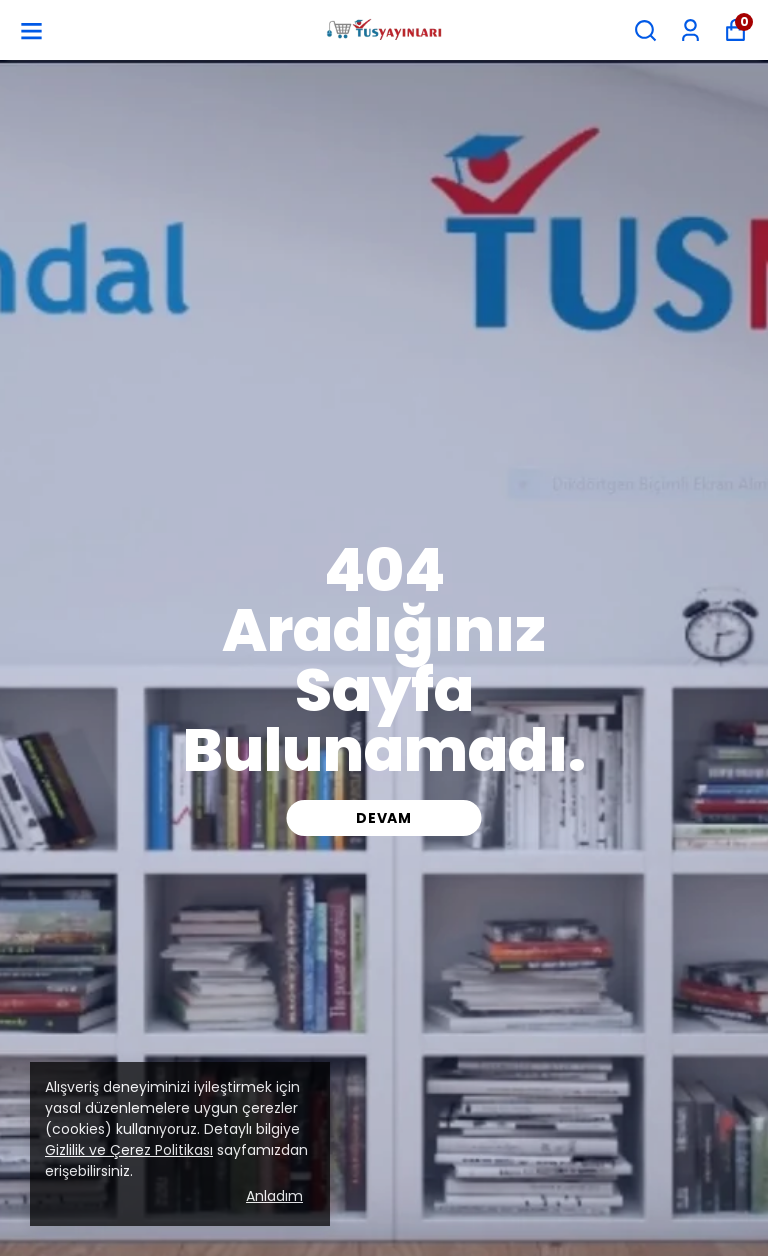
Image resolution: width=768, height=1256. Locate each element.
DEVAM (384, 818)
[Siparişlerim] (690, 30)
